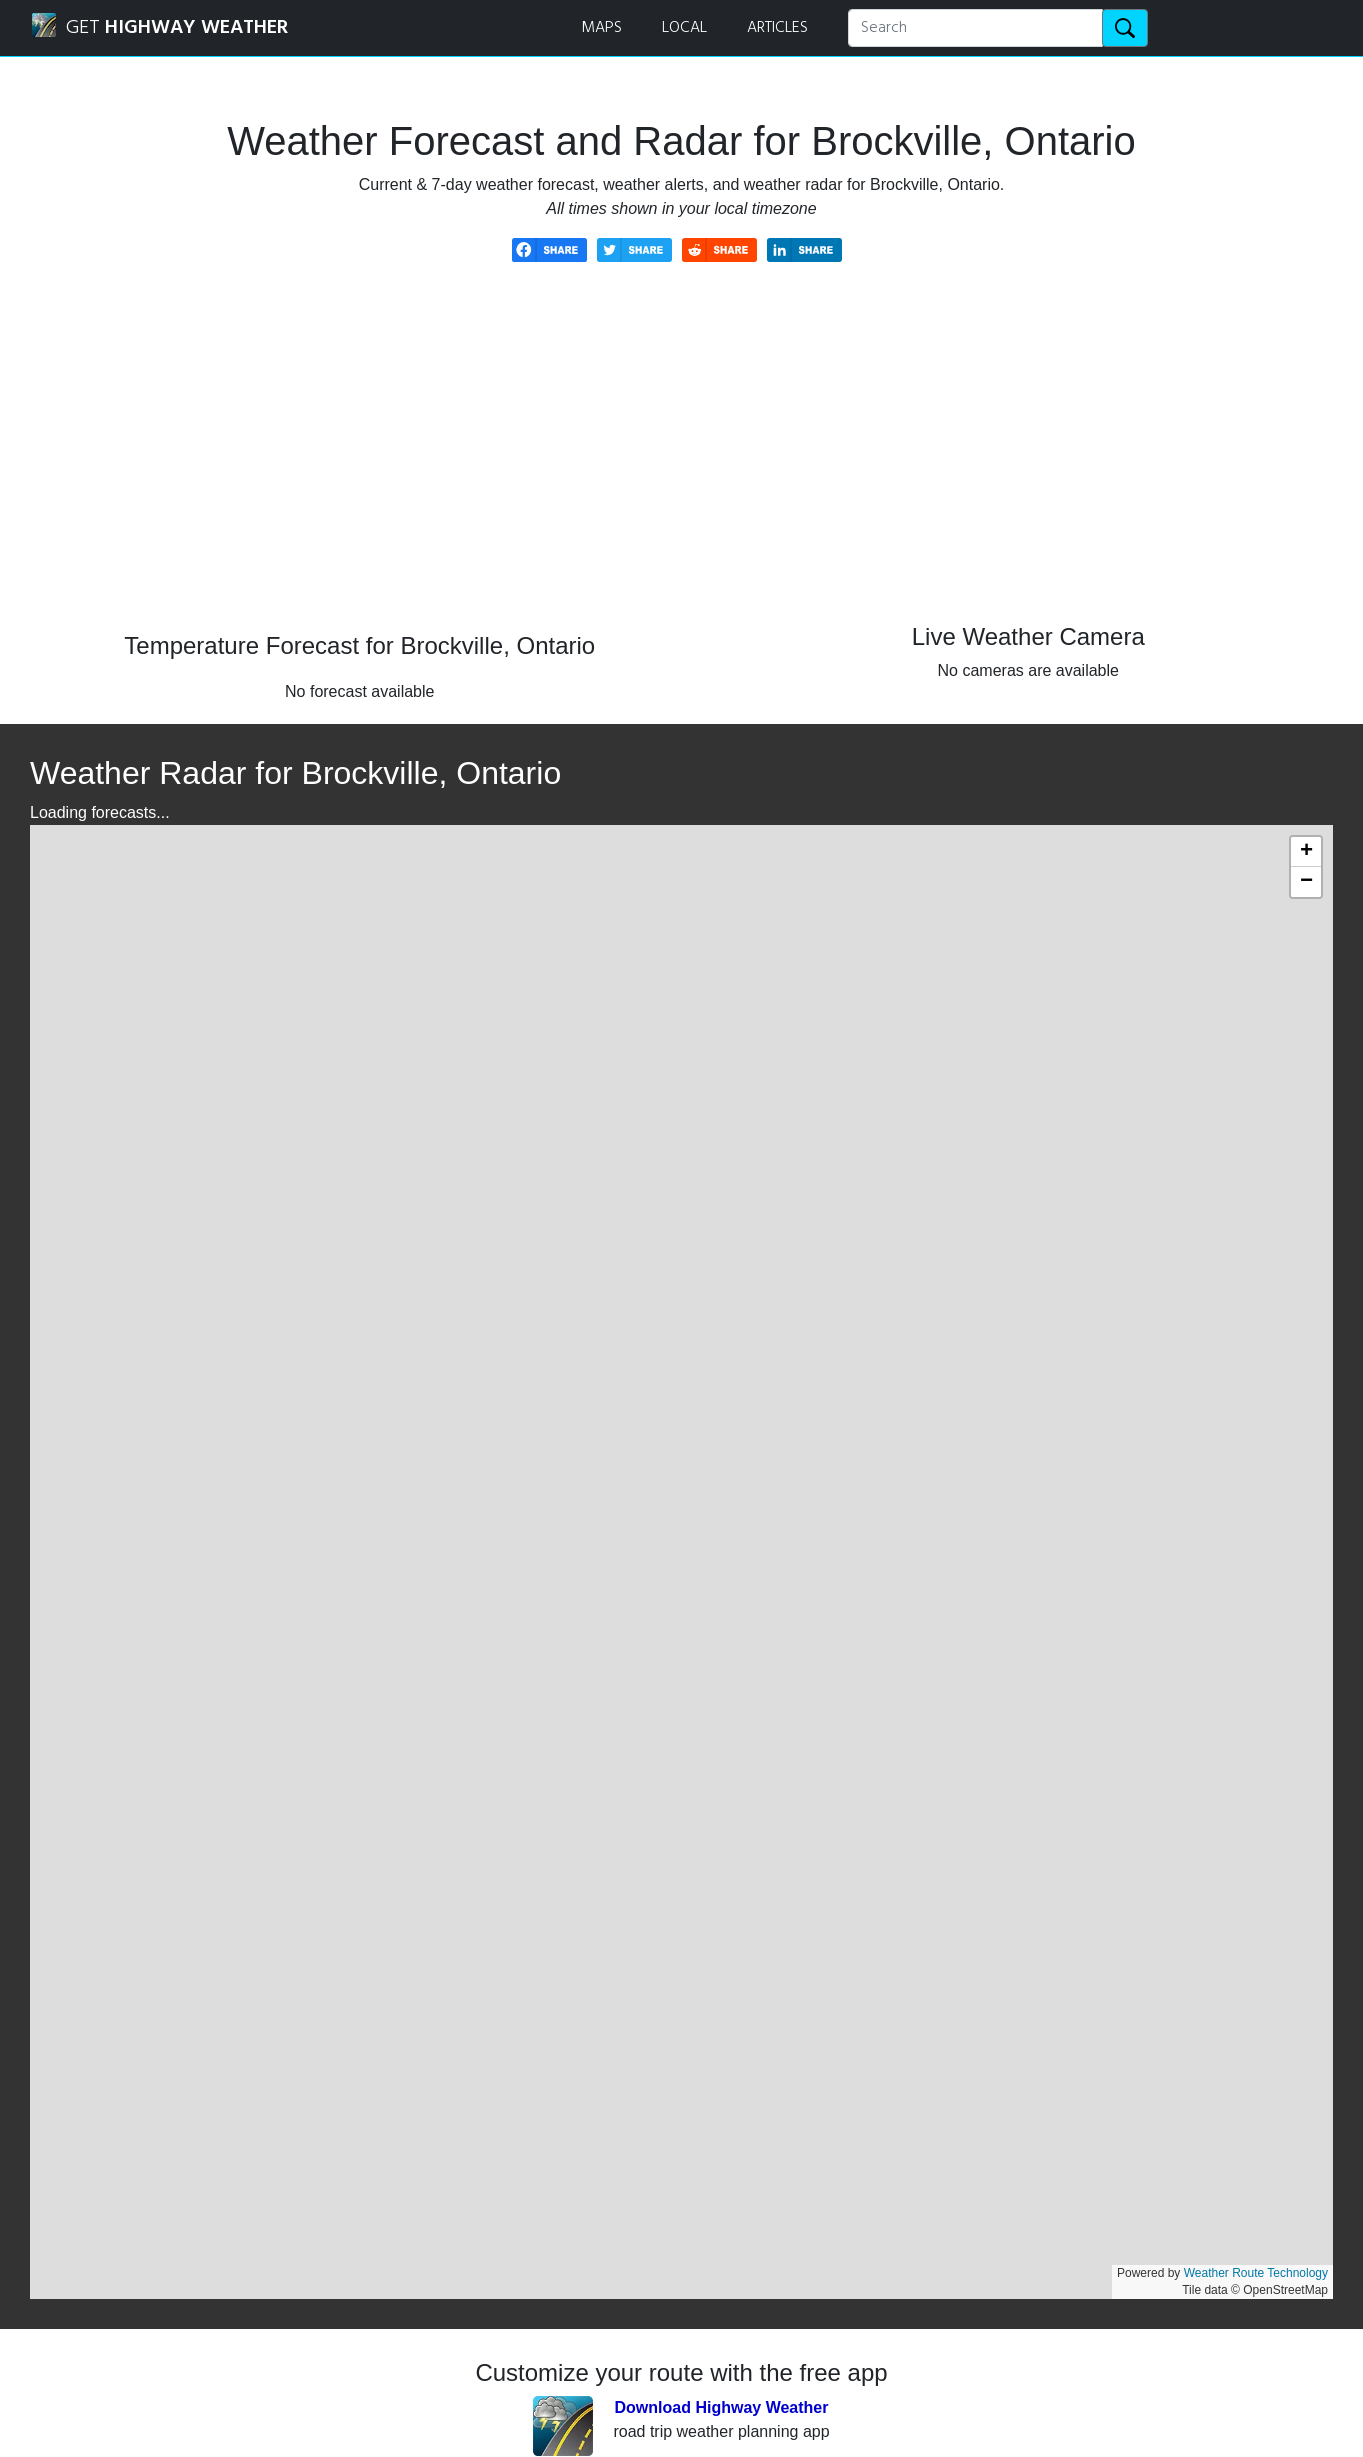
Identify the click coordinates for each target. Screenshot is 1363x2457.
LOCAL (684, 28)
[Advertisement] (682, 462)
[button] (1306, 852)
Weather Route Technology (1256, 2273)
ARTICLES (777, 28)
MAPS (601, 28)
